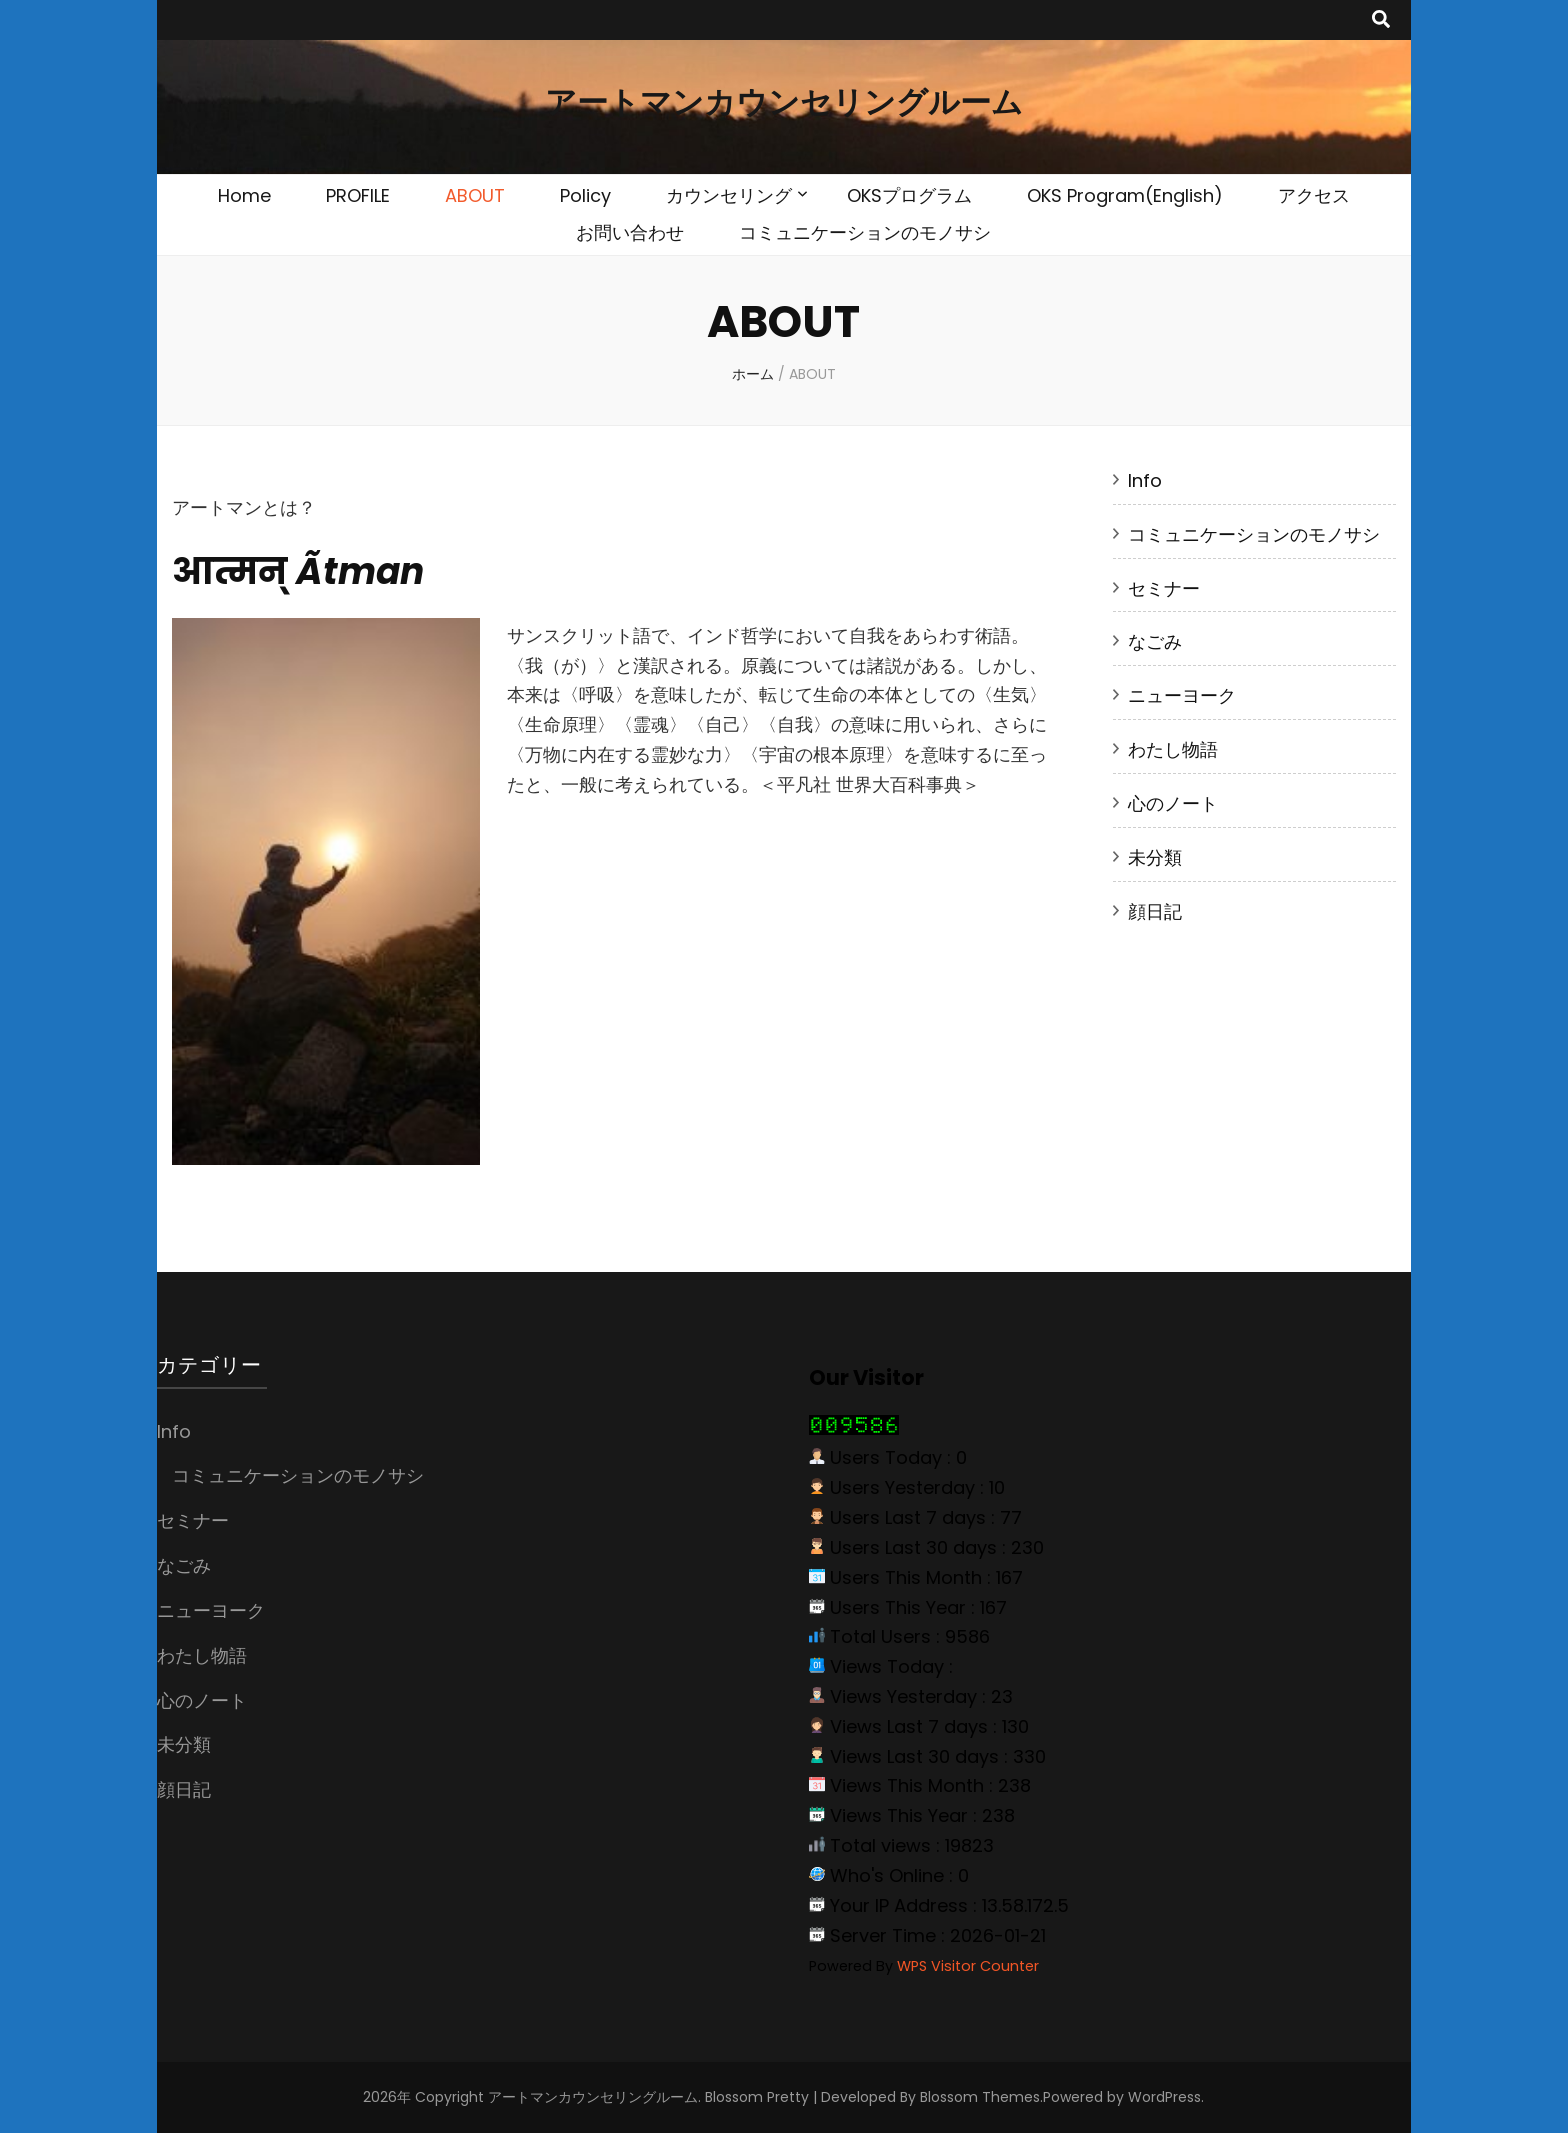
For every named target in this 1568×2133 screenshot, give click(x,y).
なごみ (1155, 641)
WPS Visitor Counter (968, 1966)
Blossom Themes (980, 2097)
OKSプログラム (909, 195)
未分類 (1155, 857)
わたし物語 (1173, 749)
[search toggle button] (1381, 20)
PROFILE (358, 195)
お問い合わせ (630, 232)
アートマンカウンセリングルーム (784, 102)
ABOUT (475, 195)
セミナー (1164, 588)
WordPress (1164, 2097)
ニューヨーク (1182, 695)
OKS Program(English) (1125, 195)
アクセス (1314, 195)
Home (244, 195)
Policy (585, 195)
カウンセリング (729, 195)
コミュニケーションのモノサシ (865, 232)
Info (1145, 480)
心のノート (1173, 803)
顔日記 (1155, 911)
